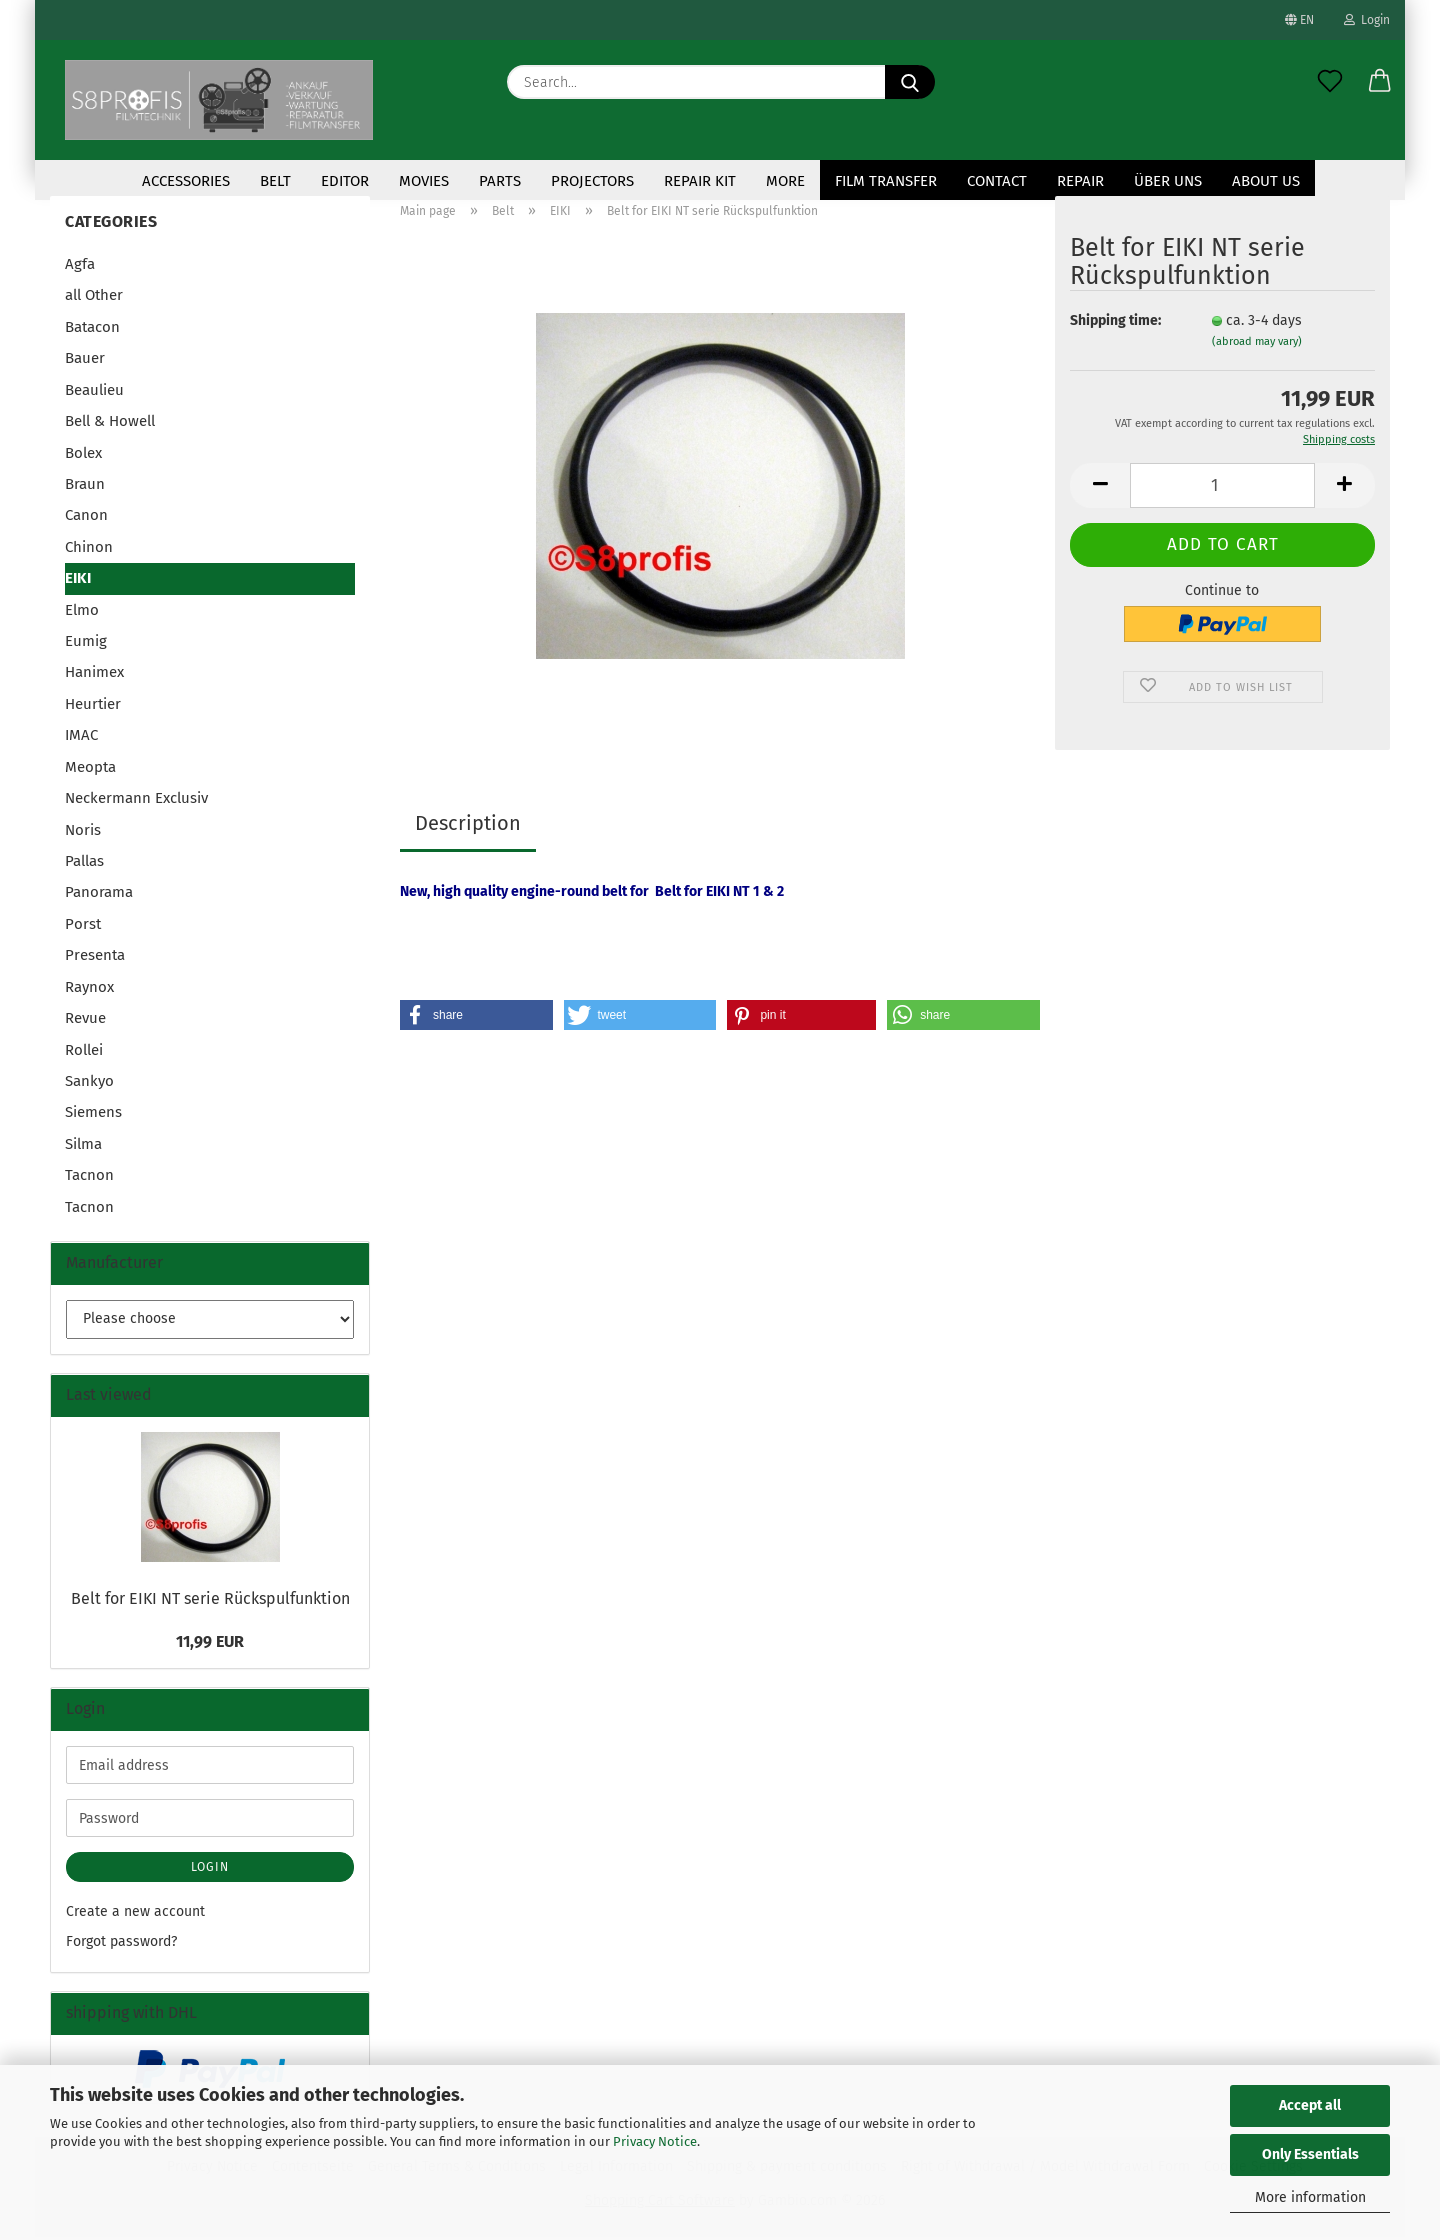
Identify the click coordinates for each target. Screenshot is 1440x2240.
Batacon (92, 330)
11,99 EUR (210, 1643)
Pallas (84, 864)
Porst (83, 927)
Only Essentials (1310, 2154)
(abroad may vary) (1257, 344)
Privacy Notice (655, 2141)
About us (1266, 181)
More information (1310, 2197)
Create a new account (135, 1914)
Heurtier (93, 707)
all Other (94, 298)
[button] (1380, 82)
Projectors (592, 181)
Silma (83, 1147)
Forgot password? (121, 1944)
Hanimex (94, 675)
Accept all (1310, 2105)
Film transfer (886, 181)
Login (1367, 20)
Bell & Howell (110, 424)
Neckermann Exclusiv (136, 801)
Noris (83, 832)
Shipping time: (1115, 323)
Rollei (84, 1052)
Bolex (83, 455)
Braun (85, 487)
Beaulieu (94, 393)
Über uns (1168, 181)
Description (468, 826)
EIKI (78, 581)
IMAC (81, 738)
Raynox (89, 990)
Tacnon (89, 1178)
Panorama (99, 895)
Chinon (89, 550)
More (785, 181)
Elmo (82, 612)
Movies (424, 181)
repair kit (700, 181)
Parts (500, 181)
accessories (186, 181)
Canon (86, 518)
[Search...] (910, 82)
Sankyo (89, 1084)
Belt (275, 181)
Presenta (95, 958)
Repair (1080, 181)
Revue (85, 1021)
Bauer (85, 361)
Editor (345, 181)
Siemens (93, 1115)
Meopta (90, 770)
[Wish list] (1330, 82)
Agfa (80, 267)
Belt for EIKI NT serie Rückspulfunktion (210, 1601)
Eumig (86, 644)
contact (997, 181)
